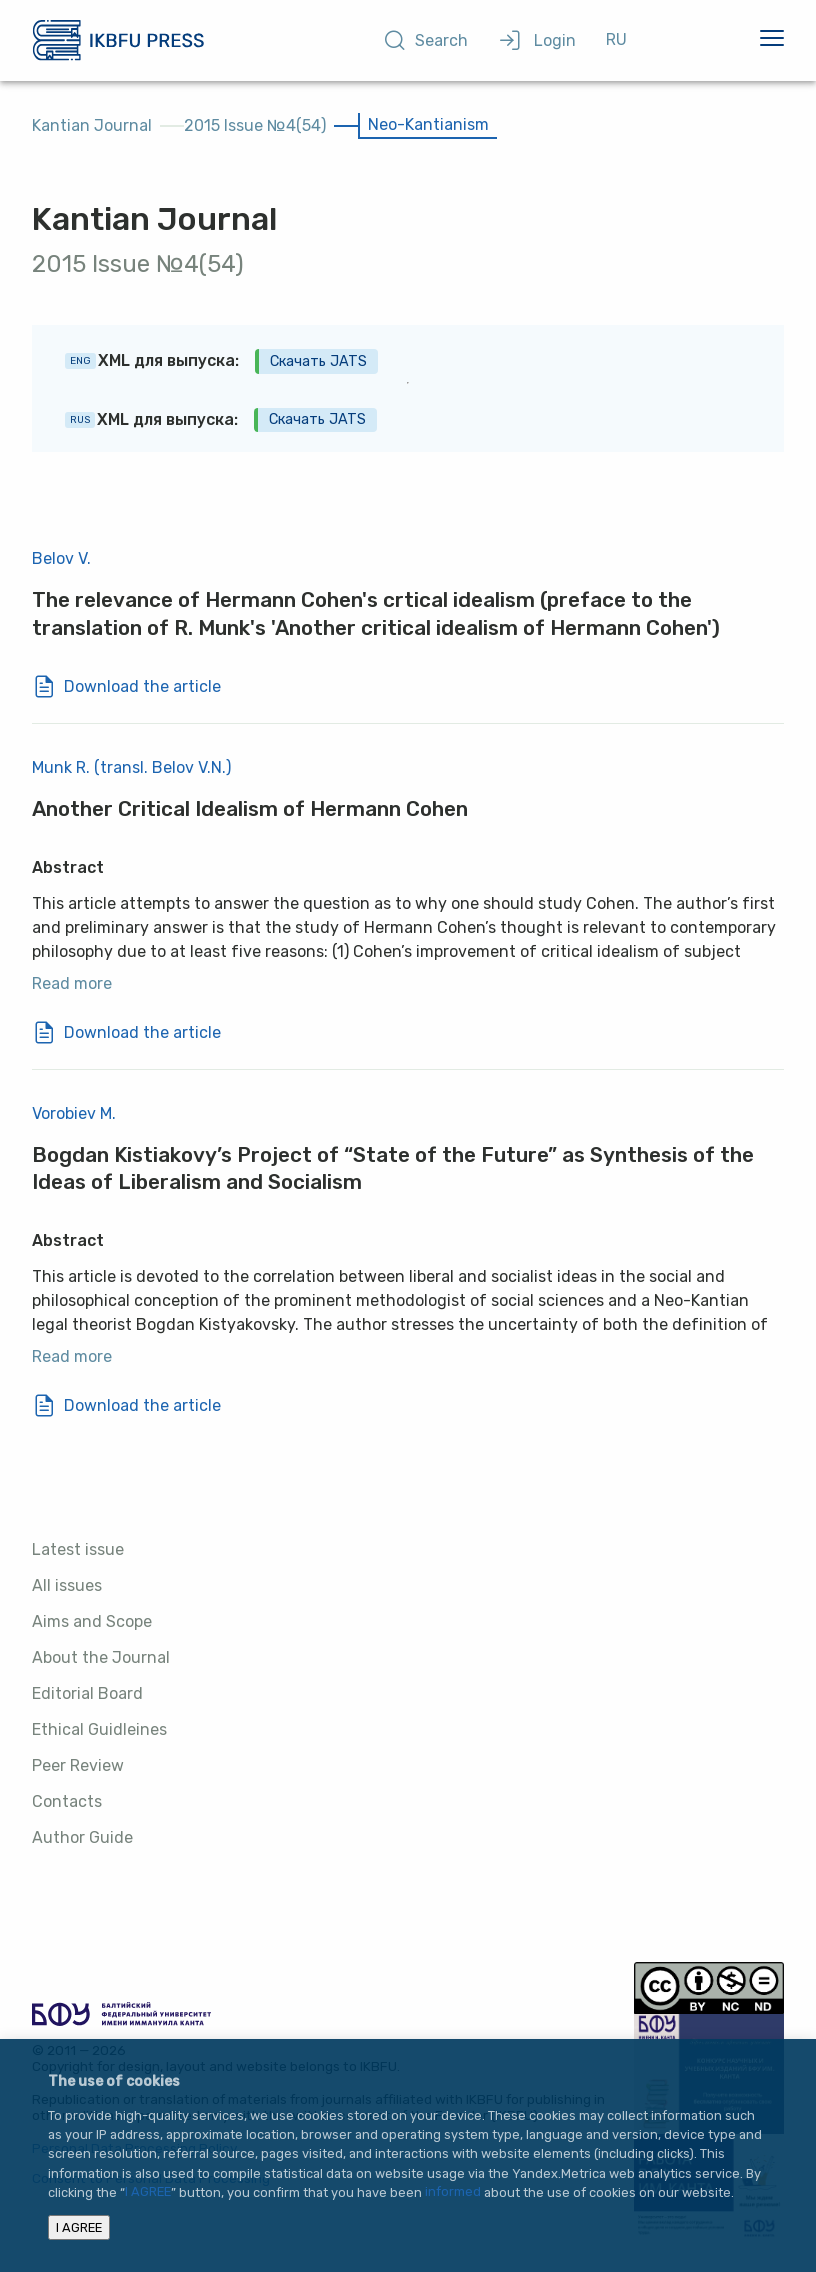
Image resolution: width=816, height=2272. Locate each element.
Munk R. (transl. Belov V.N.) (131, 767)
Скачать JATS (318, 361)
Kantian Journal (92, 125)
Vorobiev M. (74, 1113)
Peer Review (78, 1765)
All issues (67, 1585)
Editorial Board (87, 1693)
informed (453, 2192)
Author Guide (82, 1837)
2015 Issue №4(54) (255, 125)
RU (616, 39)
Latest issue (78, 1549)
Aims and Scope (92, 1621)
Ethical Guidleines (99, 1729)
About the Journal (101, 1657)
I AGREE (148, 2192)
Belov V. (61, 558)
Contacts (67, 1801)
